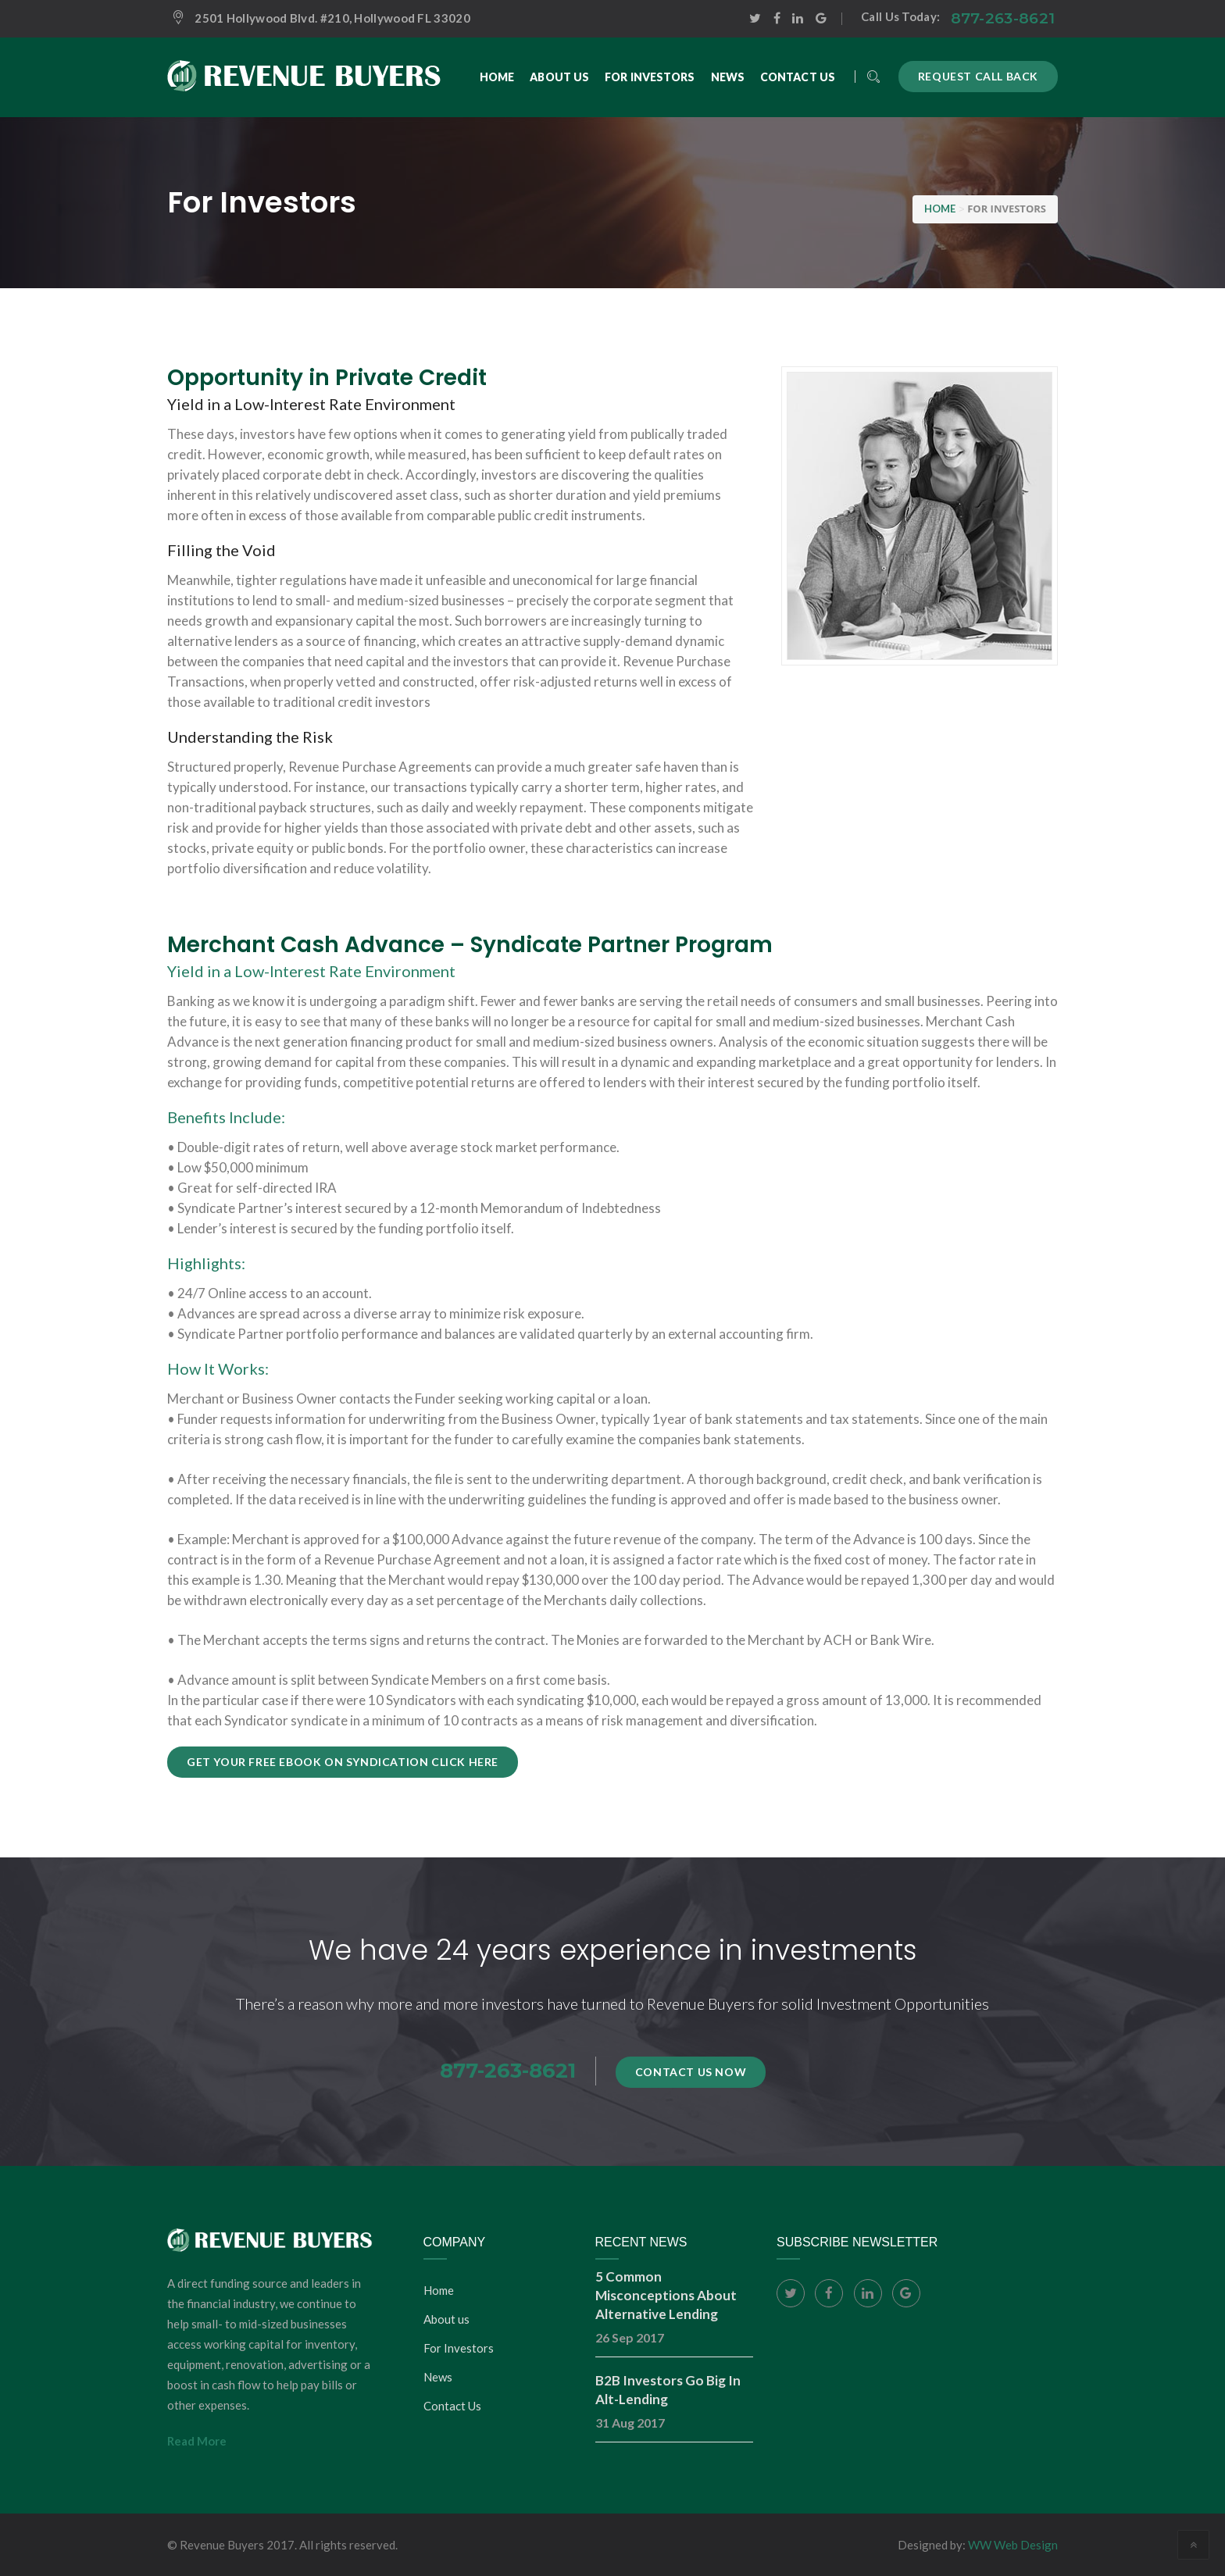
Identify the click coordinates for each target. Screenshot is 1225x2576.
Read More (197, 2441)
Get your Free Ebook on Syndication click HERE (342, 1761)
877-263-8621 (1003, 18)
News (437, 2377)
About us (446, 2319)
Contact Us (452, 2406)
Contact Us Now (690, 2071)
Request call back (978, 76)
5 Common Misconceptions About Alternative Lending (666, 2295)
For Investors (458, 2348)
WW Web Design (1013, 2545)
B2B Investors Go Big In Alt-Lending (668, 2389)
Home (438, 2290)
